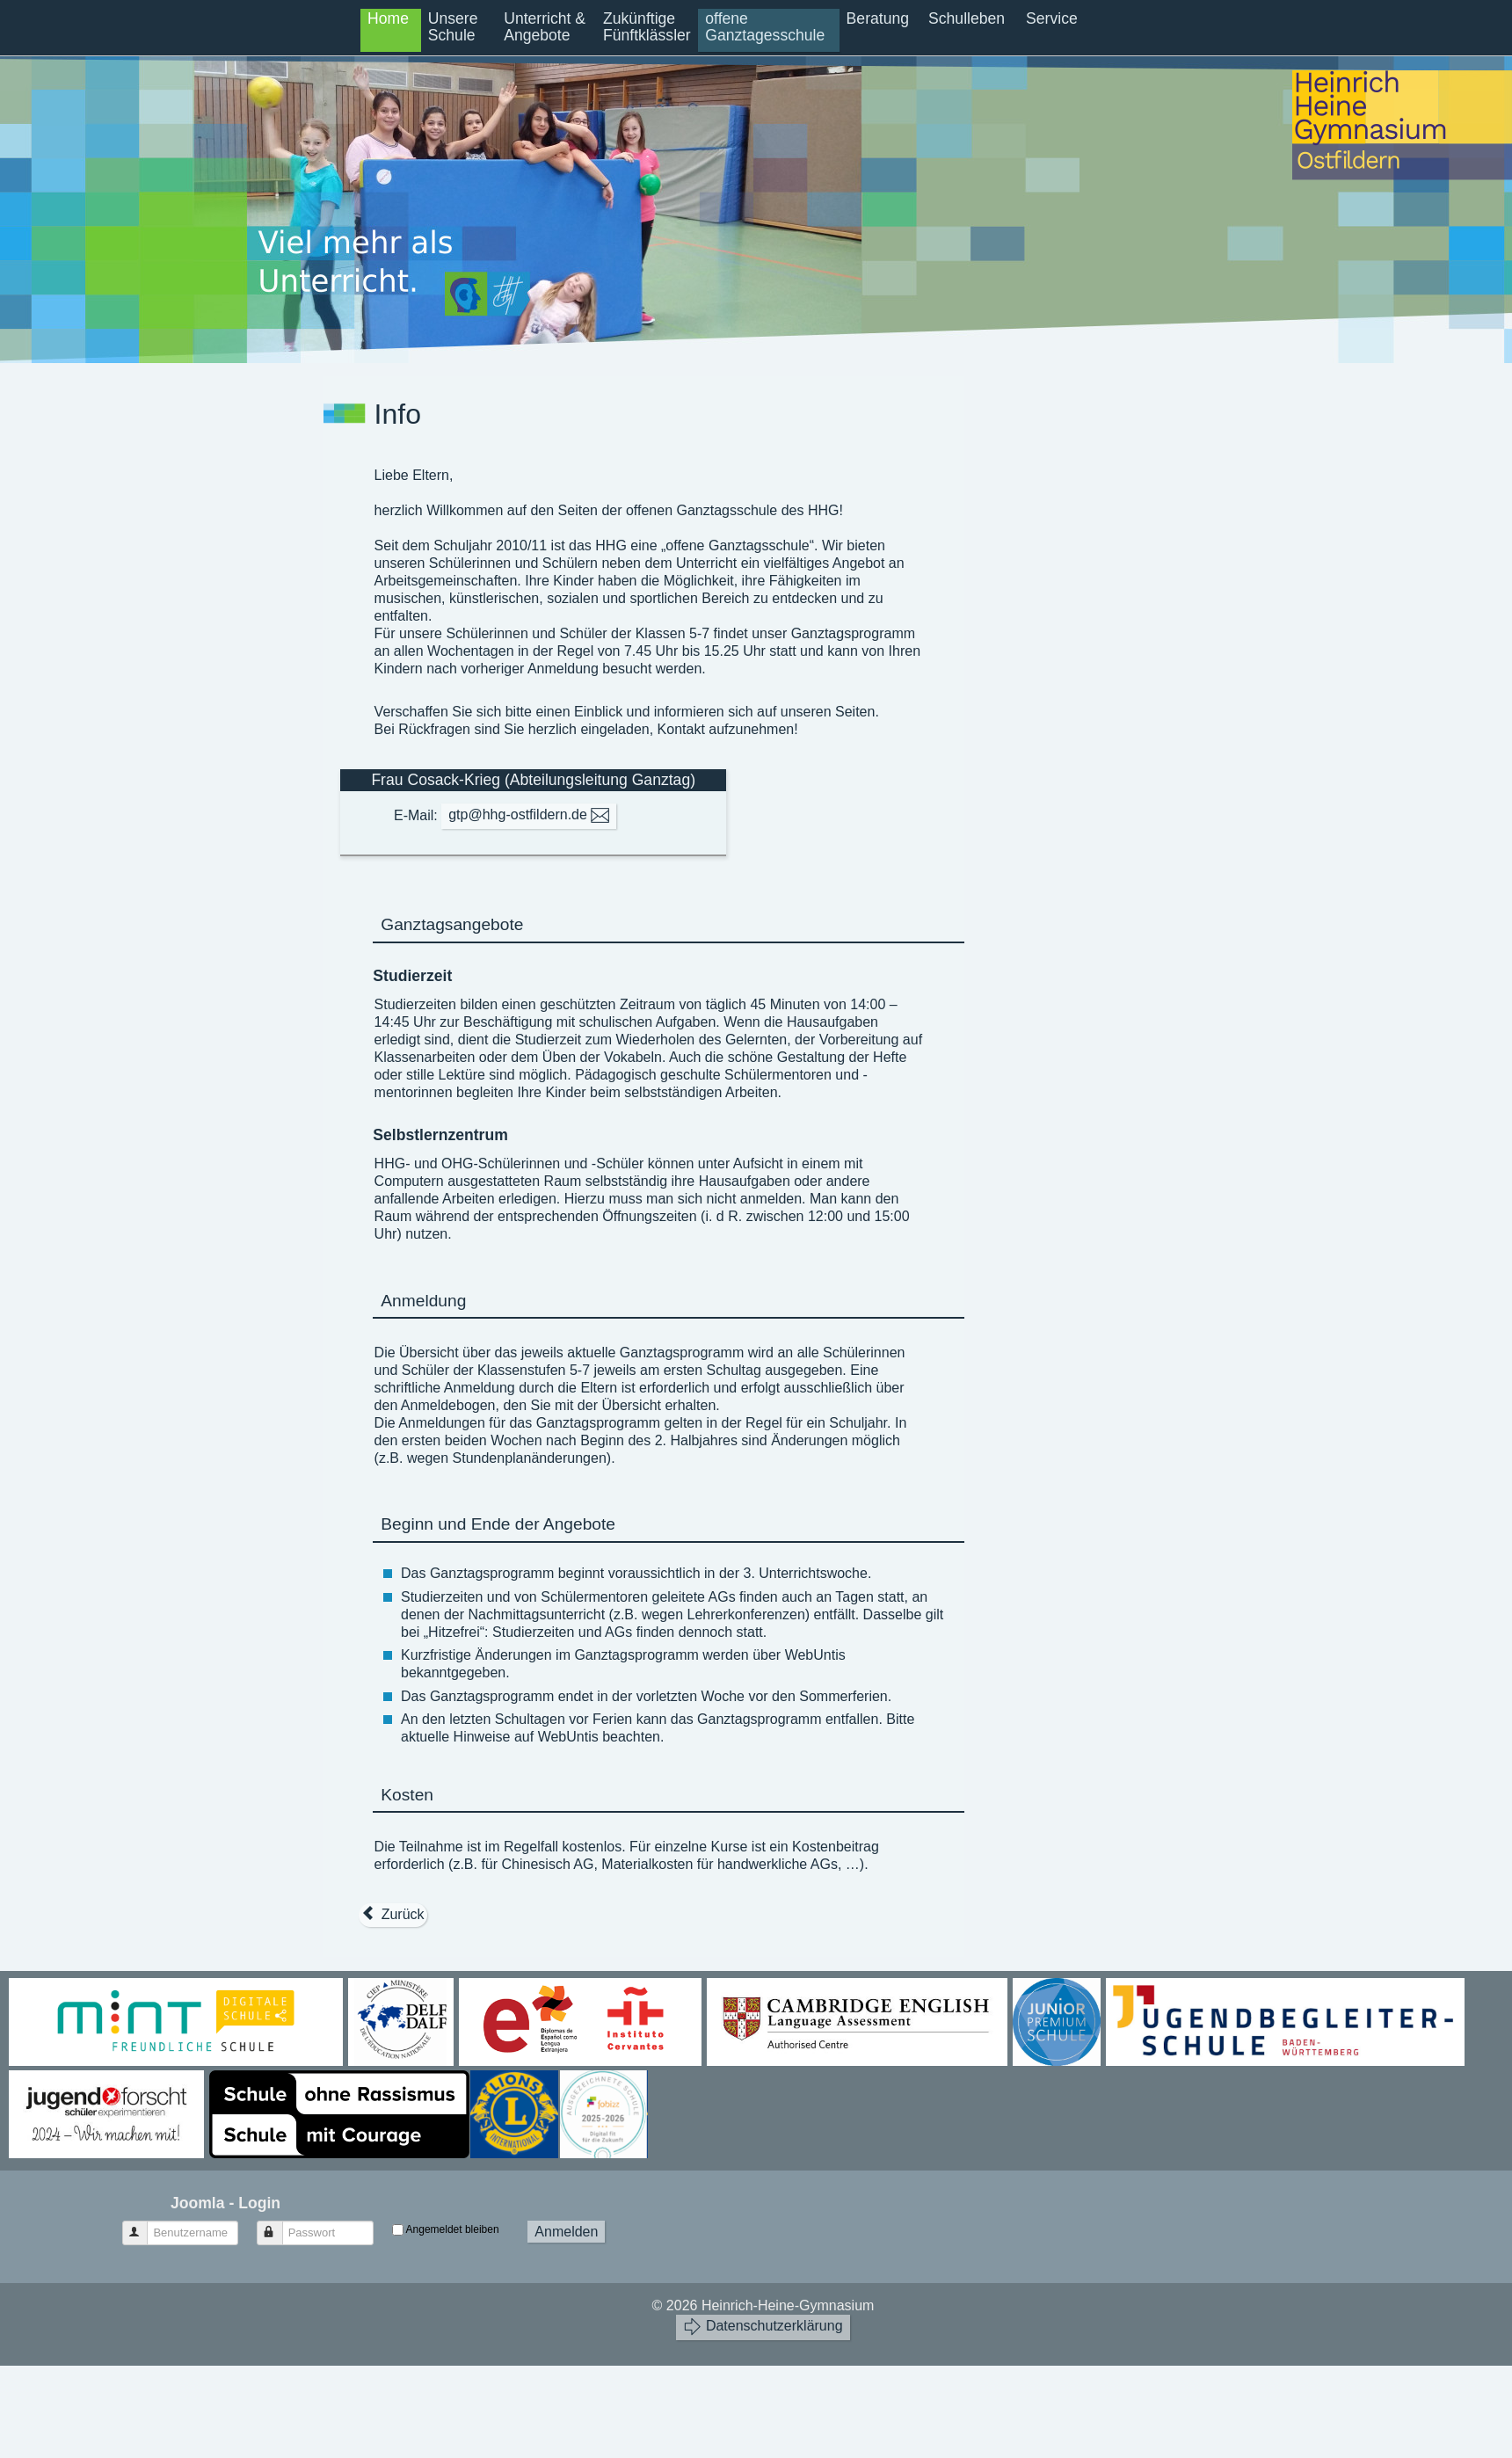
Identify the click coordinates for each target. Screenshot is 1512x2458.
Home (388, 18)
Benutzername (142, 2225)
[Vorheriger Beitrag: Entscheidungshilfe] (393, 1914)
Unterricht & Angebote (544, 27)
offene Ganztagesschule (765, 27)
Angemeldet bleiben (452, 2229)
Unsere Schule (453, 27)
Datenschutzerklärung (762, 2326)
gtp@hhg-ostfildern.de (528, 815)
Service (1052, 18)
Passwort (278, 2225)
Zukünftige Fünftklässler (647, 27)
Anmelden (566, 2231)
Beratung (878, 18)
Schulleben (966, 18)
